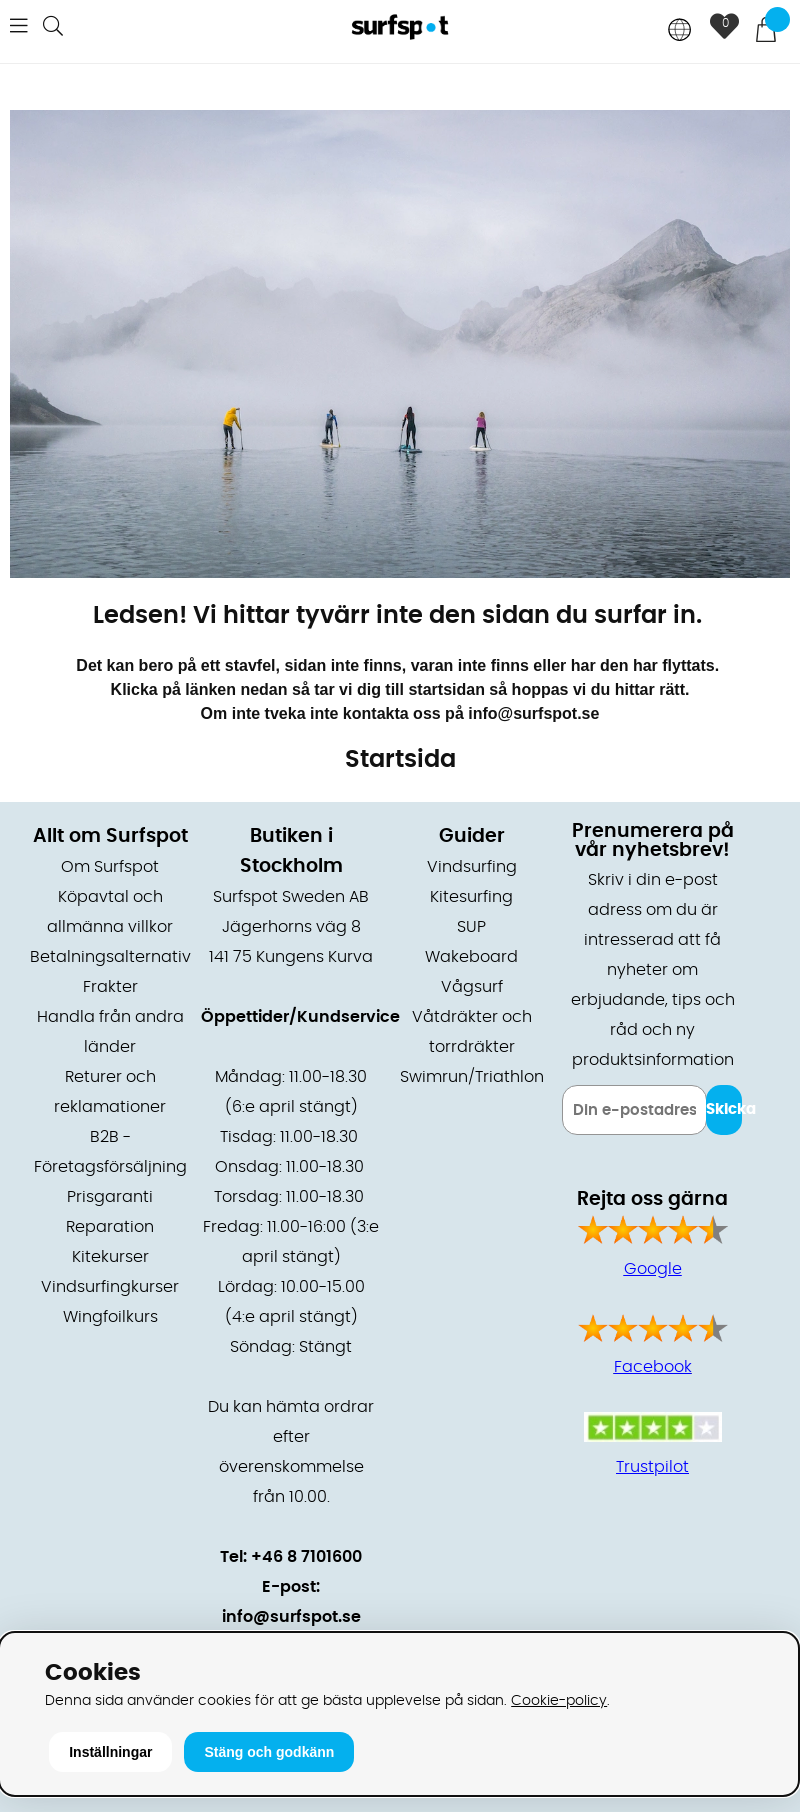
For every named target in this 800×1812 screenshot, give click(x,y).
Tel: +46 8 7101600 (291, 1557)
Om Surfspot (110, 867)
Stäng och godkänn (269, 1752)
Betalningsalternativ (110, 957)
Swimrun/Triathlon (472, 1077)
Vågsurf (472, 987)
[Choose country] (680, 31)
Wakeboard (471, 957)
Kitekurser (110, 1257)
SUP (471, 927)
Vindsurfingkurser (110, 1287)
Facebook (653, 1367)
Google (653, 1269)
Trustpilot (652, 1467)
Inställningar (110, 1752)
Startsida (400, 760)
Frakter (110, 987)
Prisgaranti (110, 1197)
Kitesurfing (471, 897)
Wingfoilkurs (110, 1317)
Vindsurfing (472, 867)
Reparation (110, 1227)
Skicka (724, 1109)
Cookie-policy (559, 1700)
